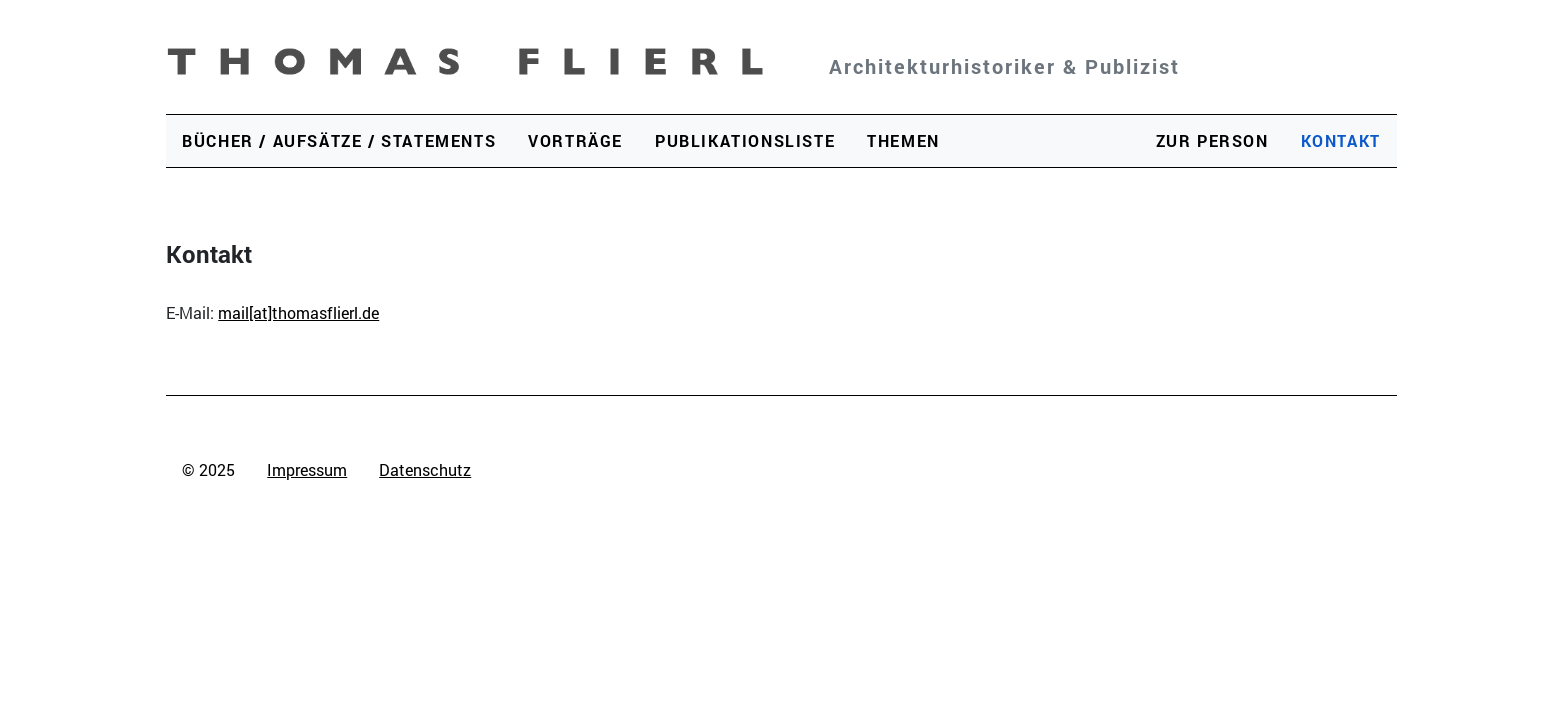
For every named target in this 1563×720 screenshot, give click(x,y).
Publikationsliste (745, 140)
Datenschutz (425, 469)
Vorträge (575, 140)
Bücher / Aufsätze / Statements (339, 140)
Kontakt (1341, 140)
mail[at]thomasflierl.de (298, 312)
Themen (903, 140)
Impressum (307, 469)
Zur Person (1212, 140)
